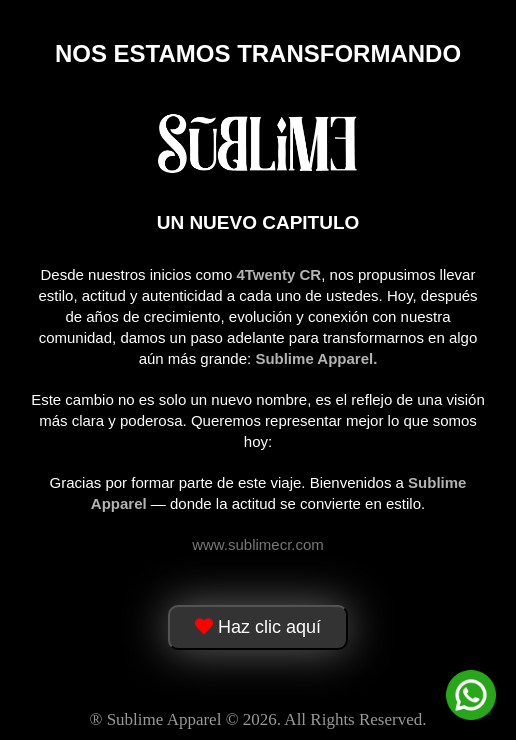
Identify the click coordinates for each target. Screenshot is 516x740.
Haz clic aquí (258, 627)
